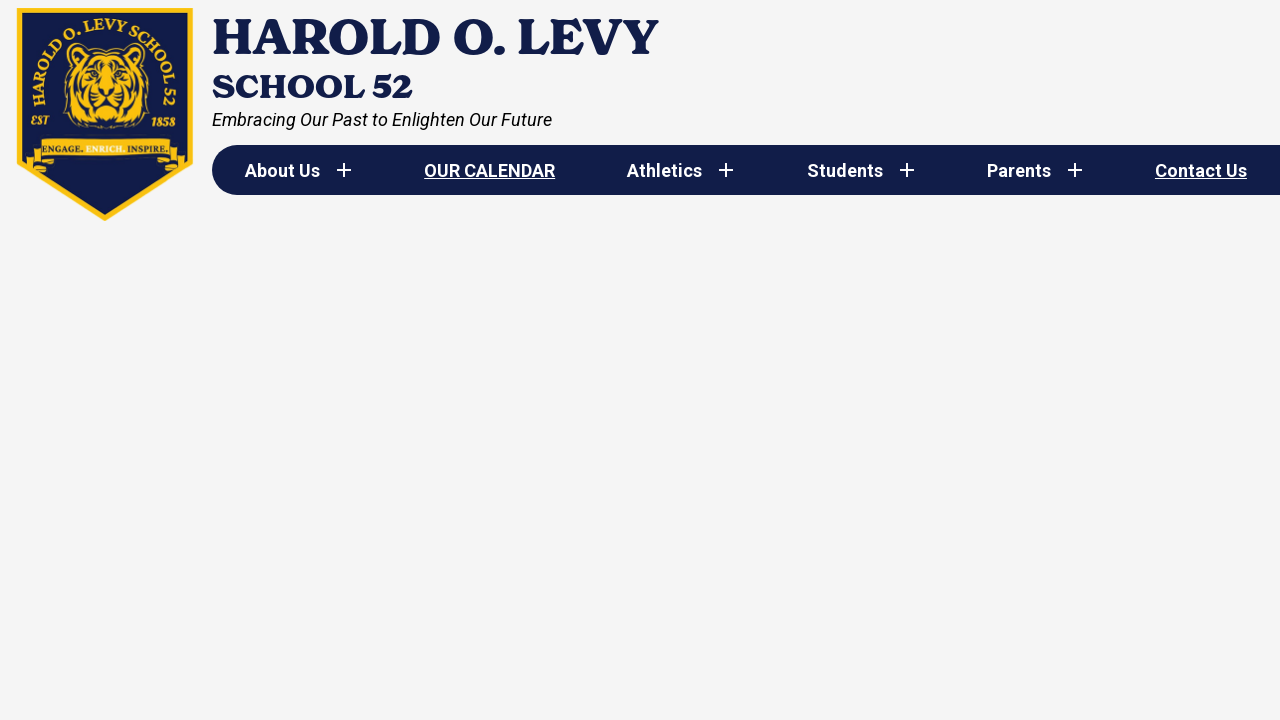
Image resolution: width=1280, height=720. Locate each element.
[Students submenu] (861, 170)
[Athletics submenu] (680, 170)
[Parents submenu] (1035, 170)
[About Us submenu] (298, 170)
